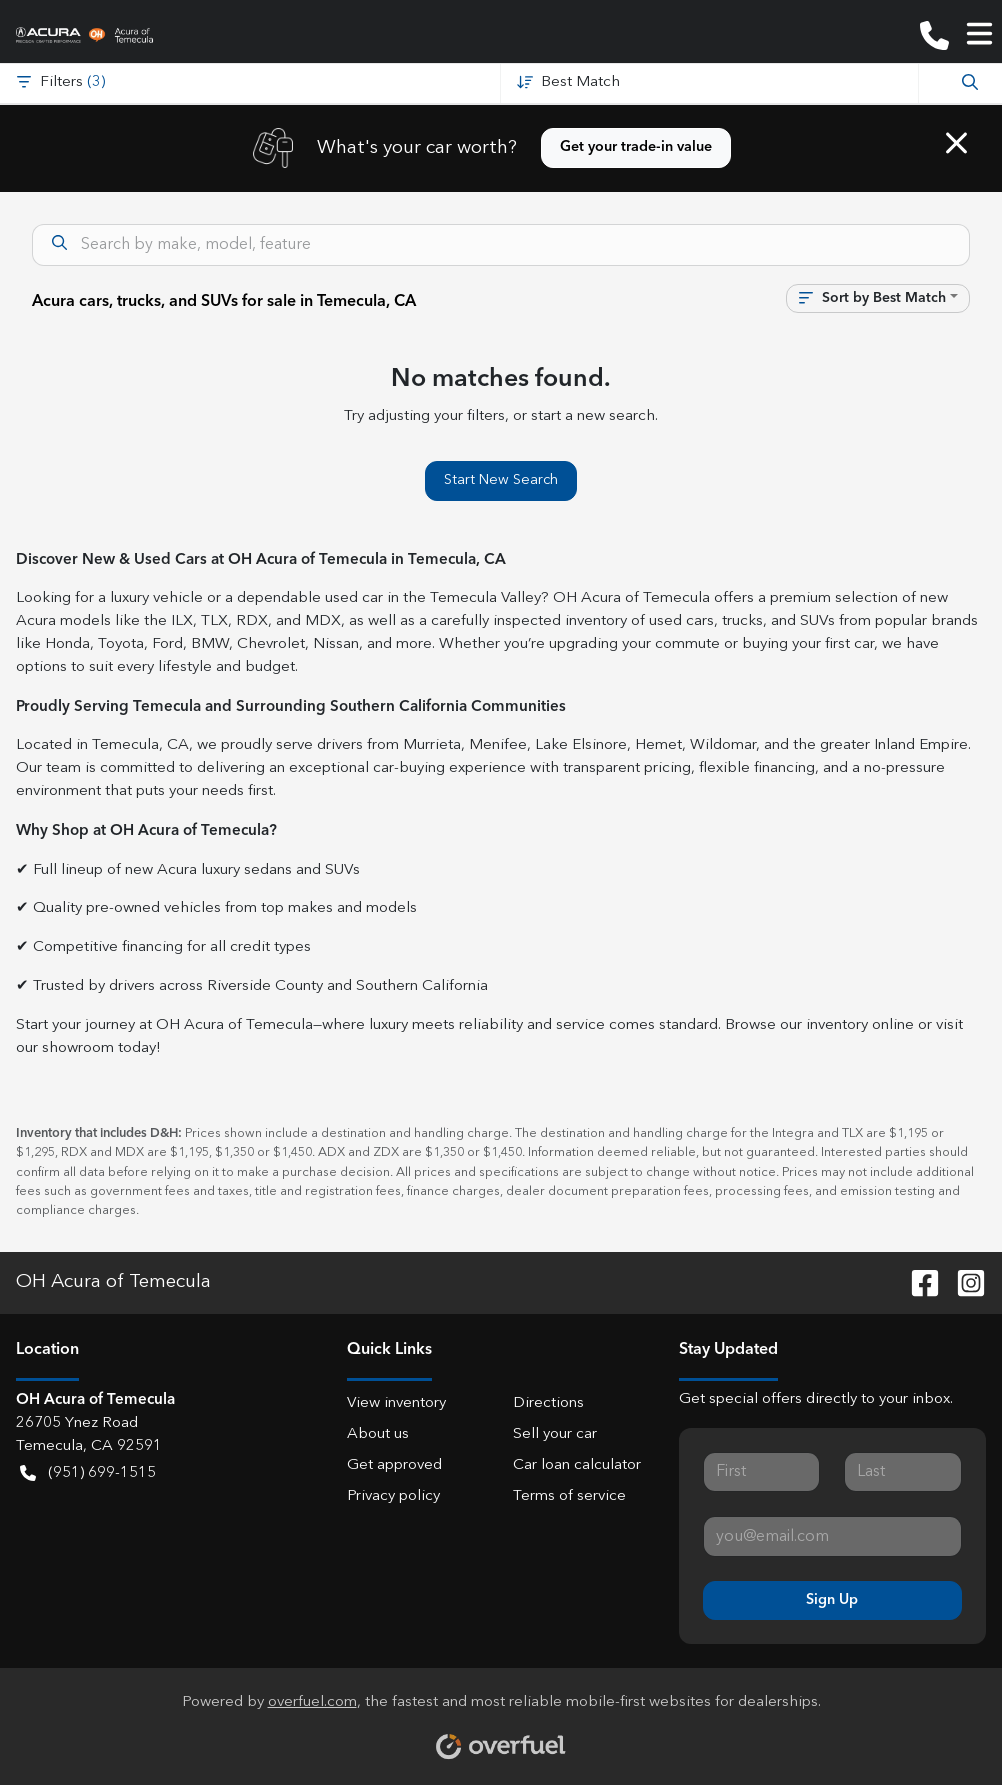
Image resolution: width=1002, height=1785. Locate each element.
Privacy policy (393, 1496)
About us (378, 1434)
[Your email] (832, 1536)
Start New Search (501, 480)
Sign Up (832, 1600)
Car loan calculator (577, 1465)
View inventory (396, 1403)
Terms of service (569, 1496)
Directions (548, 1403)
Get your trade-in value (636, 147)
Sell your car (555, 1434)
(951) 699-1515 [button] (88, 1474)
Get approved (394, 1465)
